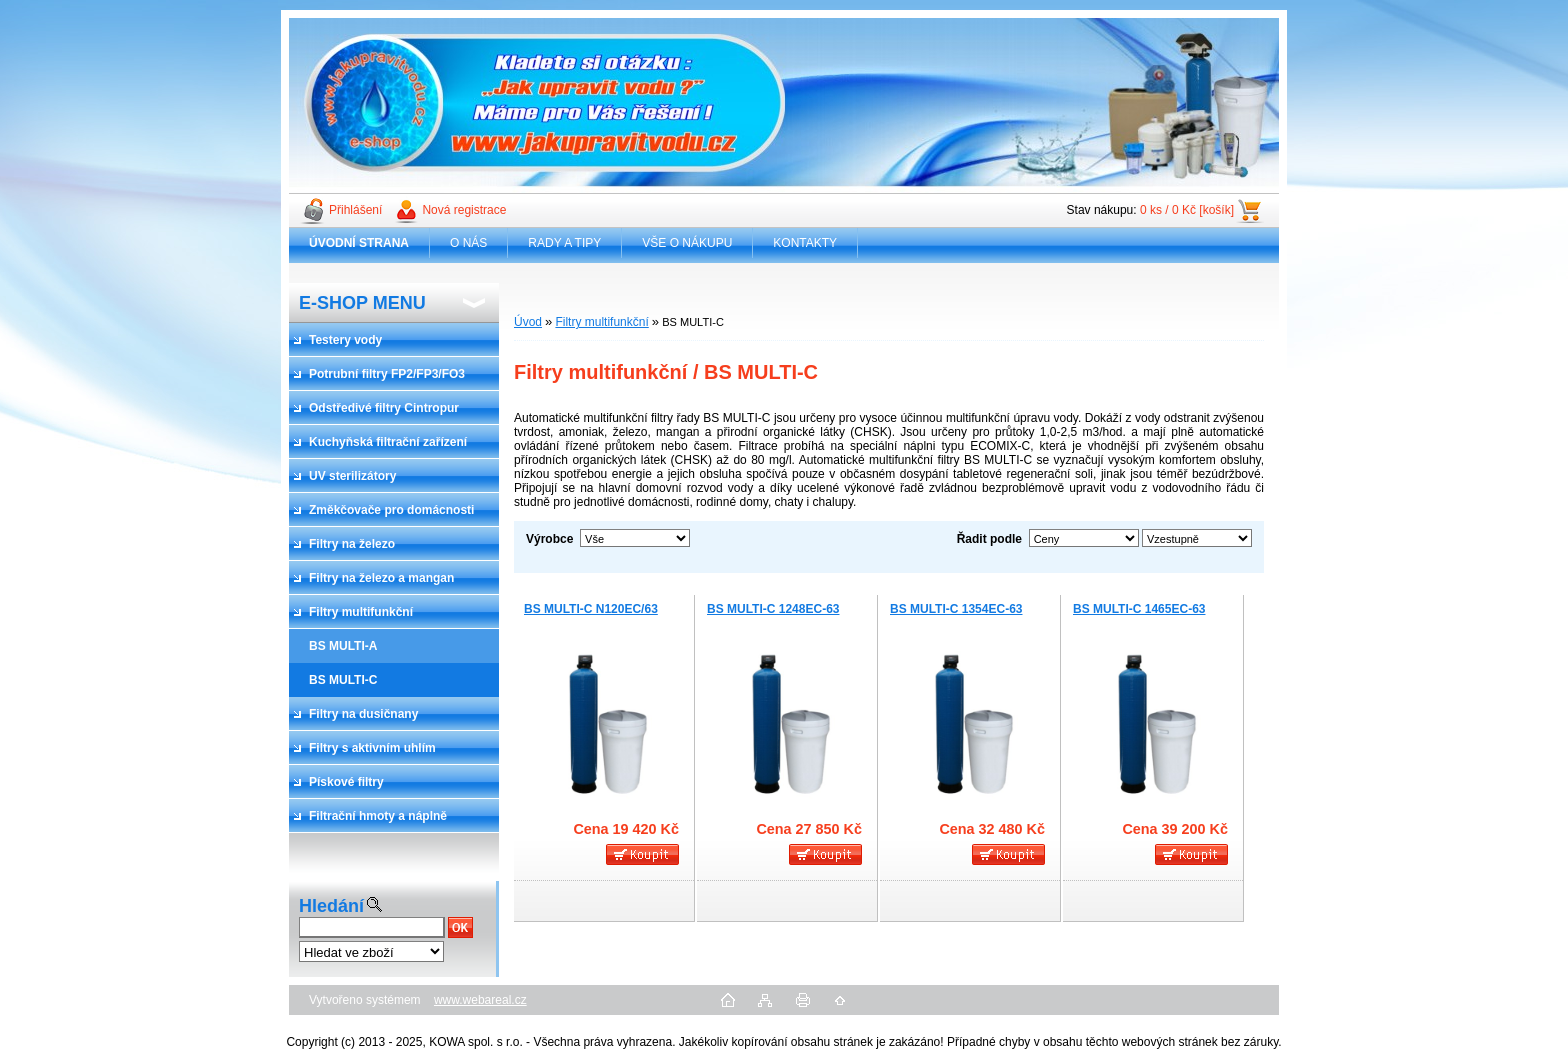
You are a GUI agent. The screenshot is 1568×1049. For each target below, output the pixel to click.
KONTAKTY (805, 243)
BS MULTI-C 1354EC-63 (956, 609)
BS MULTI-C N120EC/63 (591, 609)
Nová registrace (464, 210)
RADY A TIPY (564, 243)
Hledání (331, 906)
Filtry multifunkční (601, 322)
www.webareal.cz (480, 1000)
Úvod (528, 322)
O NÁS (468, 243)
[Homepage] (359, 243)
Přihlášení (355, 210)
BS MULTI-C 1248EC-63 (773, 609)
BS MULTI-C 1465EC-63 (1139, 609)
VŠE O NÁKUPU (687, 243)
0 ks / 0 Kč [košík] (1187, 210)
